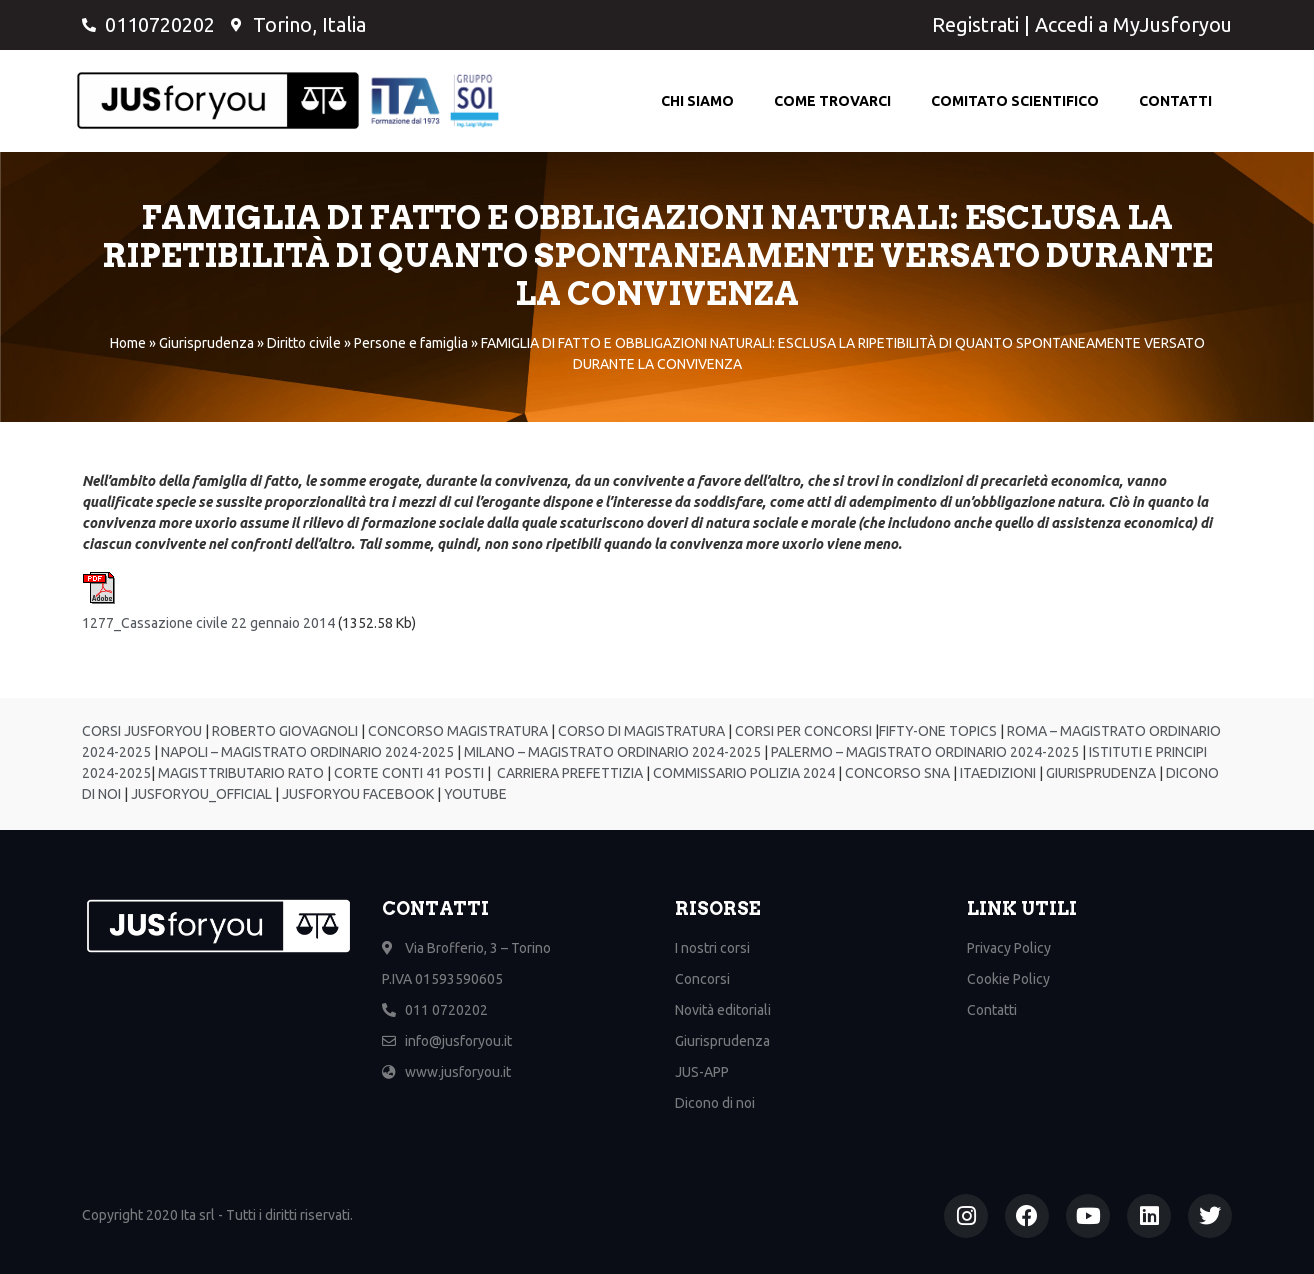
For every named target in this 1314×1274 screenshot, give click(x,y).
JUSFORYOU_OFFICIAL (200, 794)
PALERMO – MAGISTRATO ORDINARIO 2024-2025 (923, 752)
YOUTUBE (475, 794)
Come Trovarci (832, 101)
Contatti (1175, 101)
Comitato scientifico (1015, 101)
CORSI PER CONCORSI (802, 731)
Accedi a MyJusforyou (1133, 24)
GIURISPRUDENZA (1101, 773)
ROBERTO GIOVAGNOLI (283, 731)
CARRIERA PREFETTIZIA (568, 773)
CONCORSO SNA (896, 773)
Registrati (975, 24)
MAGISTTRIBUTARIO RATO (241, 773)
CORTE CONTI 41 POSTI (409, 773)
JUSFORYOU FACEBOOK (356, 794)
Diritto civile (304, 343)
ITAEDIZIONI (996, 773)
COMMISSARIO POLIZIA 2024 (742, 773)
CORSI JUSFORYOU (142, 731)
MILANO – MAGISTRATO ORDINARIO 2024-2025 (611, 752)
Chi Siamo (697, 101)
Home (128, 343)
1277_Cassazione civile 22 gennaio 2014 (208, 623)
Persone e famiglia (411, 343)
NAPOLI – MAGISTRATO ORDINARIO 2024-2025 (306, 752)
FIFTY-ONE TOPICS (938, 731)
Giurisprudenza (206, 343)
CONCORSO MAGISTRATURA (456, 731)
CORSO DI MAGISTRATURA (640, 731)
